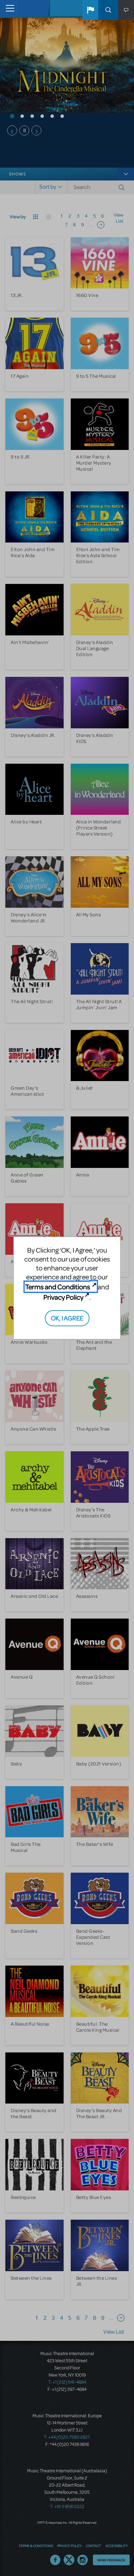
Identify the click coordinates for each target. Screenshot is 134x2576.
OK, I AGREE (67, 1318)
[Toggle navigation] (8, 8)
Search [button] (108, 10)
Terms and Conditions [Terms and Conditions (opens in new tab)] (57, 1286)
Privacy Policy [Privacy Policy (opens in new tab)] (63, 1297)
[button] (90, 10)
